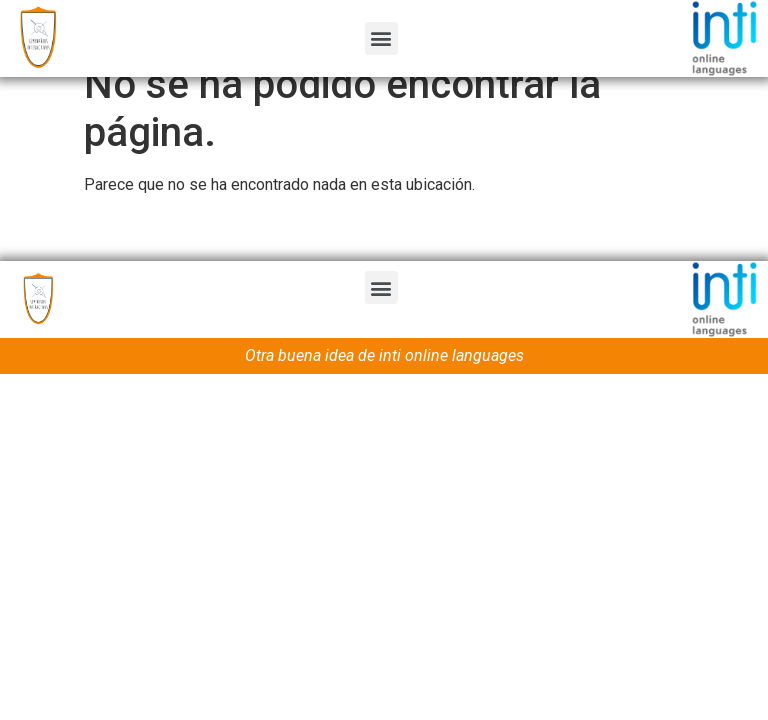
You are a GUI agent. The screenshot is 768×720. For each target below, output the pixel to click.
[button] (381, 38)
